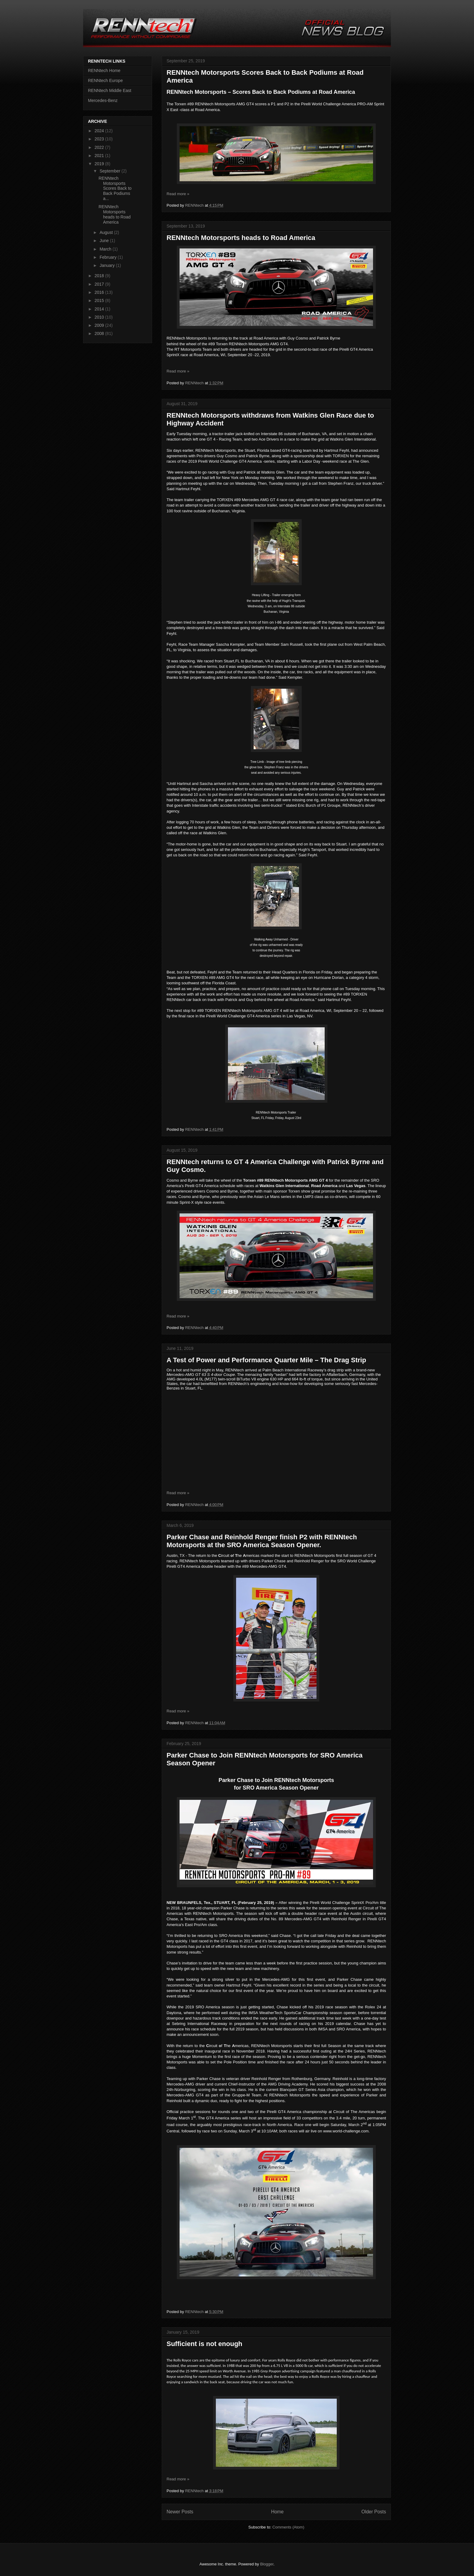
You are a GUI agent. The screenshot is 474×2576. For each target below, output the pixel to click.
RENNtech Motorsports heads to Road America (241, 237)
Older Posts (374, 2511)
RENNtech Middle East (109, 90)
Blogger (266, 2564)
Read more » (178, 194)
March (105, 249)
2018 (100, 275)
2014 (100, 309)
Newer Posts (180, 2511)
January (107, 265)
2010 (100, 317)
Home (277, 2511)
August (106, 232)
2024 (100, 130)
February (108, 257)
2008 (100, 333)
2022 (100, 147)
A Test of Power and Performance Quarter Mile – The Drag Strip (266, 1360)
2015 (100, 300)
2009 (100, 325)
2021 (100, 155)
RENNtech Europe (105, 80)
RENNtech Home (104, 70)
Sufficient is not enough (204, 2344)
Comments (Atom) (288, 2527)
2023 (100, 138)
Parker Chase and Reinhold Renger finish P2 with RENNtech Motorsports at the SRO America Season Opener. (262, 1541)
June (104, 240)
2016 (100, 292)
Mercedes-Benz (103, 100)
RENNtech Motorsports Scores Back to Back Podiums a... (115, 188)
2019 (100, 163)
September (110, 171)
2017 (100, 284)
